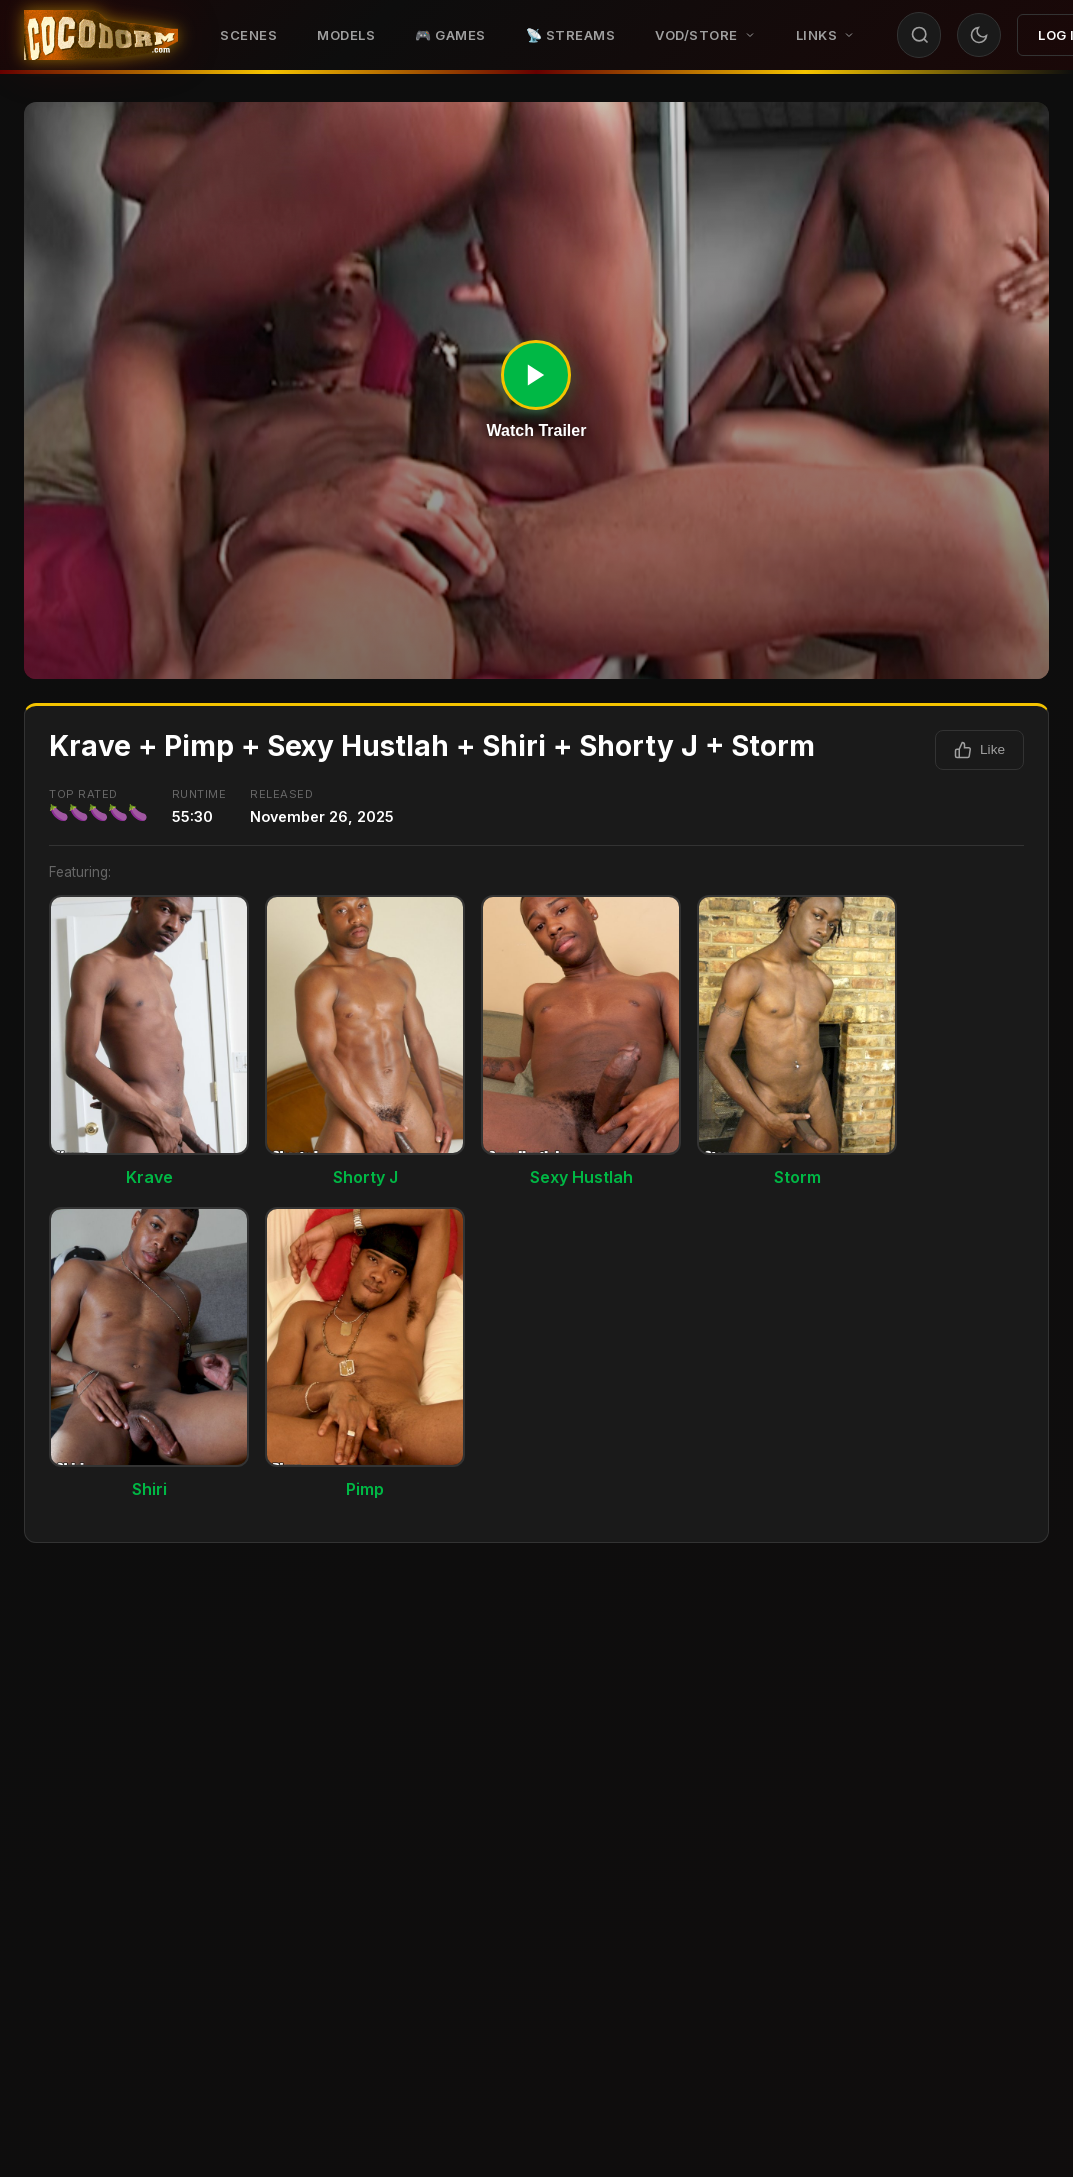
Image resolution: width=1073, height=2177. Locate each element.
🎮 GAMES (450, 35)
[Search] (920, 35)
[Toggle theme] (979, 35)
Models (346, 35)
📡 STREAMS (571, 35)
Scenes (248, 35)
